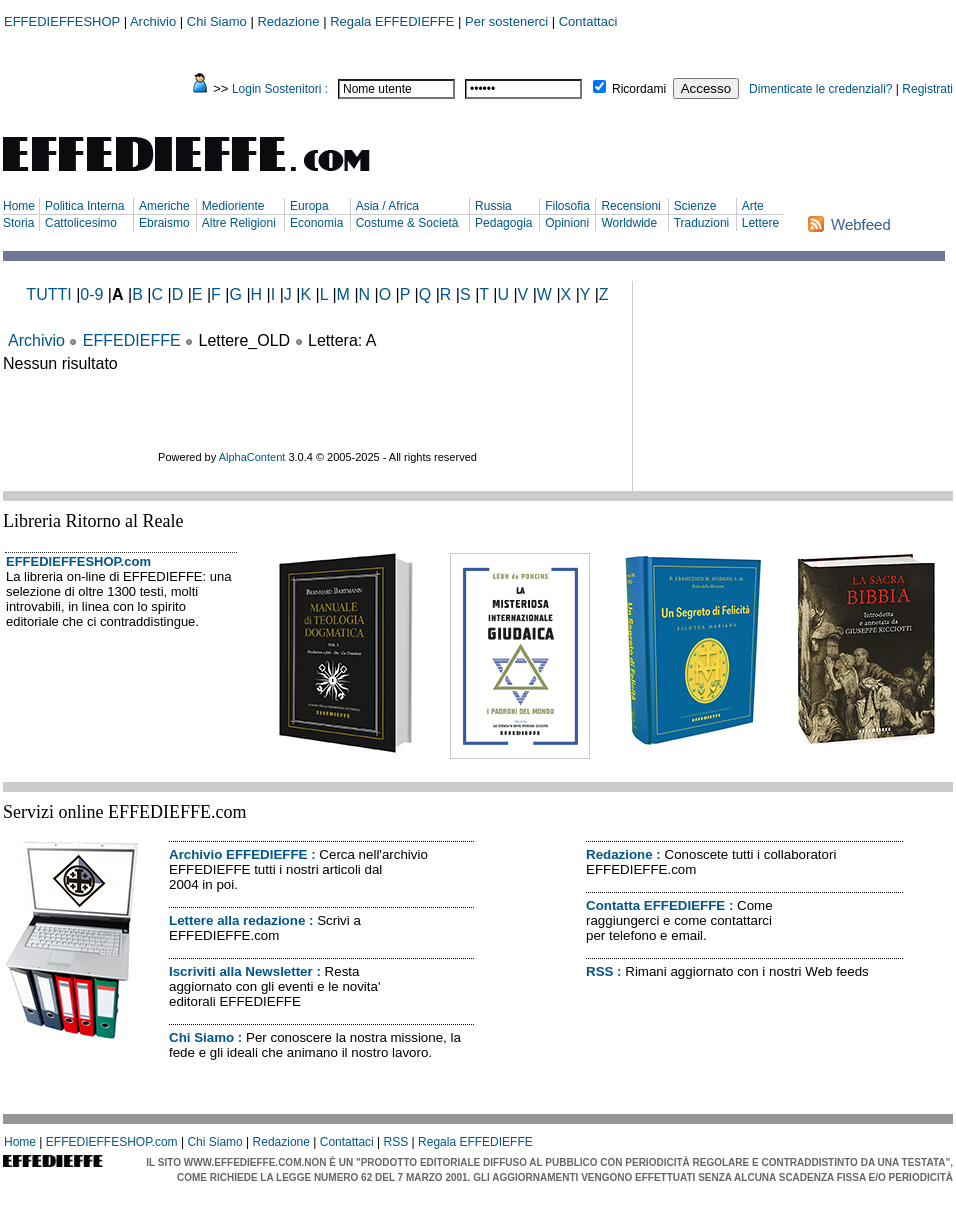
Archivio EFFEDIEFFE (238, 854)
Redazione (288, 21)
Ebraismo (164, 223)
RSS (599, 971)
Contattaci (588, 21)
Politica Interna (84, 206)
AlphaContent (252, 457)
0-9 (91, 294)
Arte (753, 206)
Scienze (695, 206)
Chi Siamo (217, 21)
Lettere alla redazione (237, 920)
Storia (18, 223)
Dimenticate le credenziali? (820, 89)
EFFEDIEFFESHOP (62, 21)
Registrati (927, 89)
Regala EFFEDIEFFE (392, 21)
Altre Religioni (239, 223)
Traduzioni (702, 223)
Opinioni (567, 223)
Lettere (760, 223)
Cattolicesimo (81, 223)
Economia (316, 223)
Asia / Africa (387, 206)
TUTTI (48, 294)
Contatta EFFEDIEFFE (655, 905)
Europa (309, 206)
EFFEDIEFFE (132, 340)
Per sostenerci (506, 21)
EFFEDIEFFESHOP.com (78, 561)
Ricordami (639, 89)
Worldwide (629, 223)
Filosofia (567, 206)
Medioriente (233, 206)
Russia (493, 206)
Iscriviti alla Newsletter (241, 971)
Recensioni (630, 206)
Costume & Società (407, 223)
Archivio (153, 21)
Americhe (164, 206)
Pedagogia (503, 223)
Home (19, 206)
